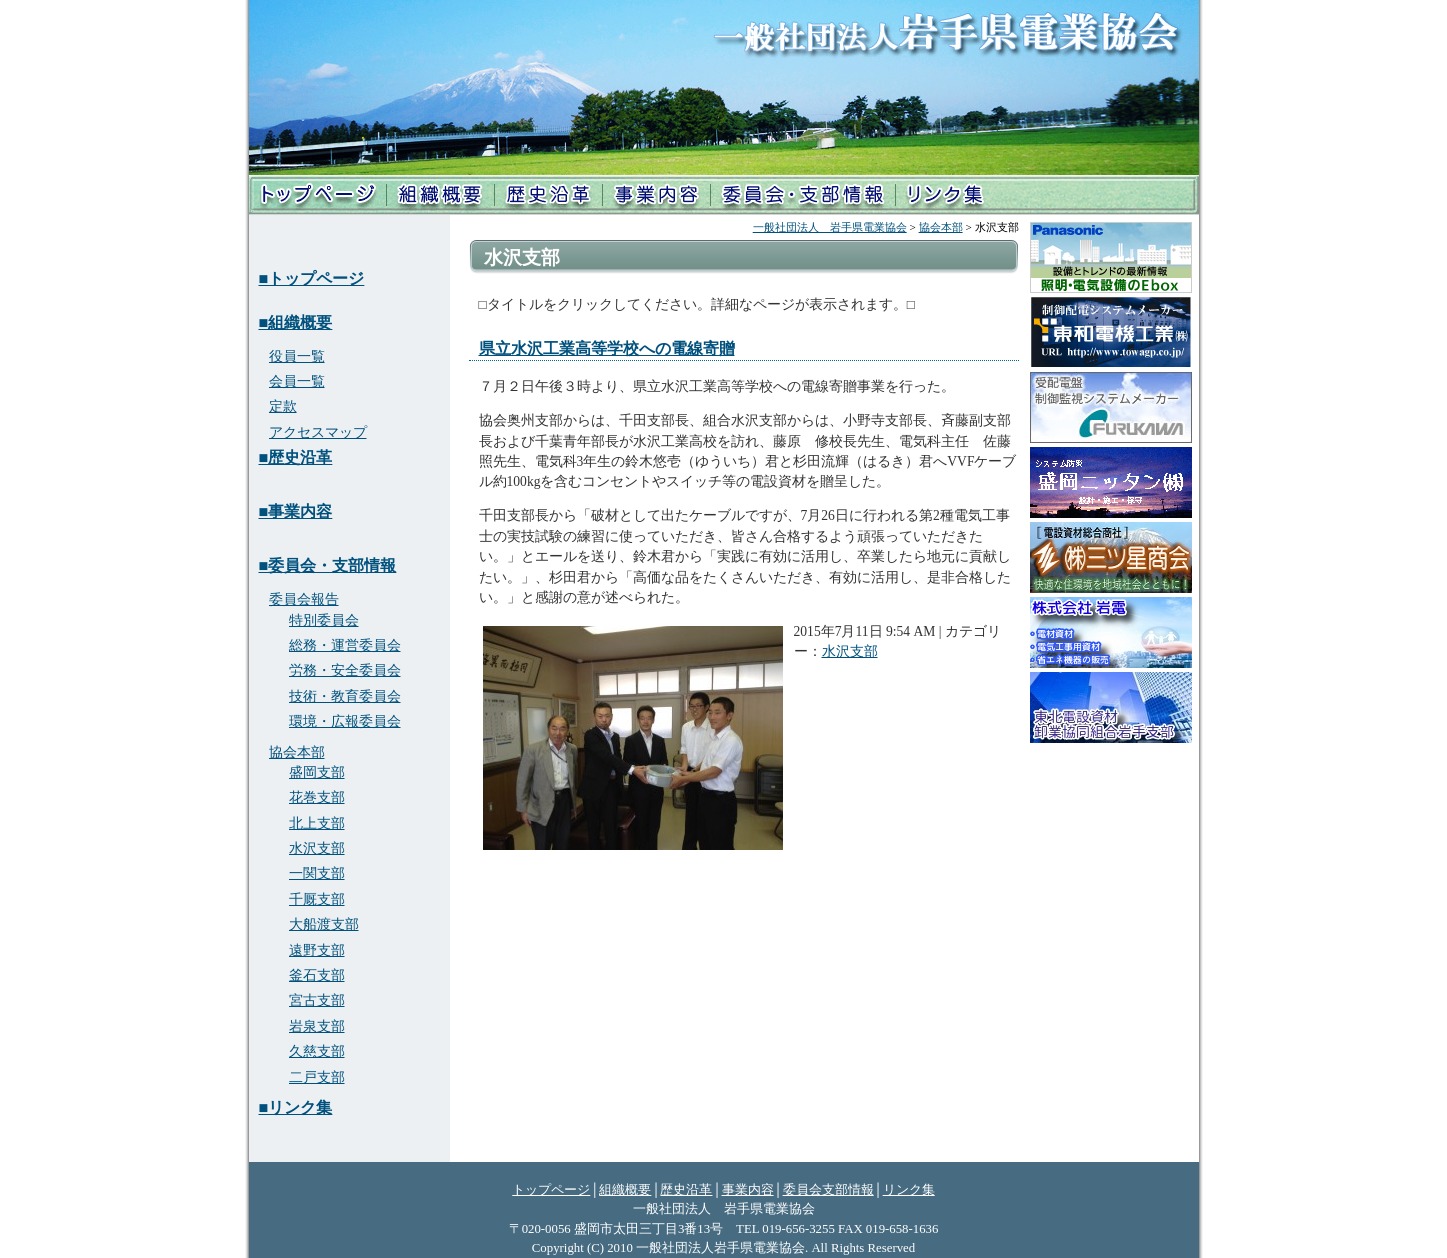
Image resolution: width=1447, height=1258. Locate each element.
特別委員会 (324, 620)
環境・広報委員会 (345, 721)
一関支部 (317, 873)
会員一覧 (297, 381)
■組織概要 (296, 322)
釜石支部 (317, 975)
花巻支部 (317, 797)
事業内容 (656, 195)
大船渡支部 (324, 924)
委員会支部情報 (828, 1190)
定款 (283, 406)
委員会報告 (304, 599)
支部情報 (802, 195)
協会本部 (941, 227)
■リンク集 (296, 1107)
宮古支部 (317, 1000)
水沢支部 (850, 651)
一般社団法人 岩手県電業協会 (830, 227)
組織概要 (439, 195)
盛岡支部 (317, 772)
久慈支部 (317, 1051)
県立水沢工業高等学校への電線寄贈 (607, 348)
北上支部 (317, 823)
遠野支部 (317, 950)
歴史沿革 (547, 195)
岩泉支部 (317, 1026)
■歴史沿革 (296, 457)
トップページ (317, 195)
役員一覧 (297, 356)
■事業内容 (296, 511)
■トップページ (312, 278)
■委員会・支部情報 (328, 565)
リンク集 (945, 195)
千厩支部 (317, 899)
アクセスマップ (318, 432)
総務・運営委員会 (345, 645)
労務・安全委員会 (345, 670)
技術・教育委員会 (345, 696)
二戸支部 (317, 1077)
